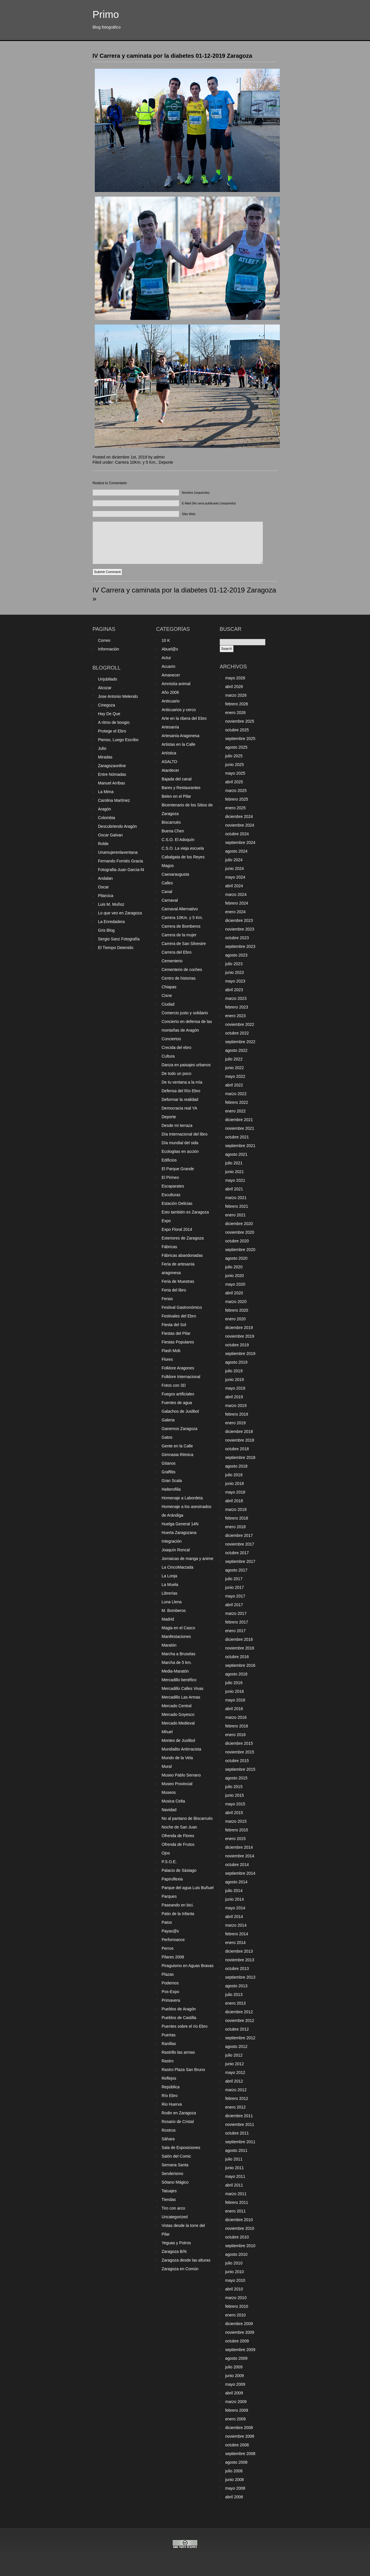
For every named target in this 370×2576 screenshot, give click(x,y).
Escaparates (173, 1186)
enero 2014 (235, 1942)
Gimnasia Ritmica (177, 1454)
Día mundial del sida (180, 1142)
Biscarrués (171, 822)
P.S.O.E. (169, 1861)
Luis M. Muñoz (111, 904)
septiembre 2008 (240, 2453)
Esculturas (171, 1194)
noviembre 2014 (239, 1856)
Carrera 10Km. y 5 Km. (135, 462)
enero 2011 (235, 2211)
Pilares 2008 (173, 1957)
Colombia (106, 817)
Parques (169, 1896)
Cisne (167, 995)
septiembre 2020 (240, 1249)
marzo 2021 (236, 1197)
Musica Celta (173, 1801)
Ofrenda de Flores (178, 1835)
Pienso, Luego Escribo (118, 739)
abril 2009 (234, 2393)
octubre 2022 (237, 1033)
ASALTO (169, 761)
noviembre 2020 (239, 1232)
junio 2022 (234, 1067)
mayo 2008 (235, 2488)
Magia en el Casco (178, 1628)
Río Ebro (169, 2095)
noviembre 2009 (239, 2332)
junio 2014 (234, 1899)
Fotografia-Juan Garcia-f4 (121, 869)
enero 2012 (235, 2107)
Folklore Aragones (178, 1368)
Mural (167, 1766)
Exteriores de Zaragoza (183, 1238)
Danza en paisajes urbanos (186, 1065)
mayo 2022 (235, 1076)
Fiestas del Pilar (176, 1333)
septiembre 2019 (240, 1353)
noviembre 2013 (239, 1960)
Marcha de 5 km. (177, 1662)
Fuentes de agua (177, 1402)
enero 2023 (235, 1015)
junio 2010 (234, 2271)
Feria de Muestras (178, 1281)
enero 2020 (235, 1319)
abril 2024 (234, 885)
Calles (167, 883)
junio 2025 (234, 764)
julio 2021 (234, 1163)
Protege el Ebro (112, 731)
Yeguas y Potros (176, 2243)
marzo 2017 (236, 1613)
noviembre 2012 (239, 2020)
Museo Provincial (177, 1783)
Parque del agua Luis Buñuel (188, 1887)
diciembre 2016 (239, 1639)
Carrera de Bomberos (181, 926)
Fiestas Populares (178, 1342)
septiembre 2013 (240, 1977)
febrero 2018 (236, 1518)
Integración (172, 1541)
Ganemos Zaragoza (179, 1428)
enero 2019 (235, 1423)
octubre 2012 (237, 2029)
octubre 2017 (237, 1552)
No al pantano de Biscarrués (187, 1818)
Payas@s (170, 1931)
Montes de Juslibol (178, 1740)
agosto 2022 (236, 1050)
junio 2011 (234, 2167)
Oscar (103, 887)
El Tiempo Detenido (115, 947)
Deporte (166, 462)
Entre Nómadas (112, 774)
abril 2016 (234, 1708)
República (171, 2087)
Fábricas (169, 1246)
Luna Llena (172, 1602)
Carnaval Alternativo (180, 909)
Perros (167, 1948)
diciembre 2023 (239, 920)
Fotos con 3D (174, 1385)
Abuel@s (170, 649)
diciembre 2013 (239, 1951)
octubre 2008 (237, 2445)
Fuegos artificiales (178, 1394)
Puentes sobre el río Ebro (185, 2026)
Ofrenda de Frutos (178, 1844)
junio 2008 (234, 2479)
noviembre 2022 (239, 1024)
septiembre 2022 (240, 1041)
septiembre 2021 (240, 1145)
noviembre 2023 (239, 929)
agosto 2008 (236, 2462)
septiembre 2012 (240, 2038)
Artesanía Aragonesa (180, 735)
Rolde (103, 843)
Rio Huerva (172, 2104)
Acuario (168, 666)
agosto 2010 (236, 2254)
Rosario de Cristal (178, 2121)
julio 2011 (234, 2159)
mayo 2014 (235, 1908)
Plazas (168, 1974)
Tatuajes (169, 2191)
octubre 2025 (237, 730)
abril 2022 (234, 1085)
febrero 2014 (236, 1934)
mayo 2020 (235, 1284)
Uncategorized (175, 2217)
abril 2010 (234, 2289)
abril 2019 (234, 1397)
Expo (166, 1220)
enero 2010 (235, 2315)
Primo (105, 14)
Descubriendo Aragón (117, 826)
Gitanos (168, 1463)
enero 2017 (235, 1630)
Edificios (169, 1160)
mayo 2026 (235, 678)
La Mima (106, 791)
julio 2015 (234, 1786)
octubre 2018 (237, 1449)
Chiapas (169, 987)
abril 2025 (234, 782)
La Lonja (169, 1576)
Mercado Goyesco (178, 1714)
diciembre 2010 (239, 2219)
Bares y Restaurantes (181, 787)
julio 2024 (234, 860)
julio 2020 (234, 1267)
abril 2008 (234, 2497)
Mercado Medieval (178, 1723)
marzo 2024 (236, 894)
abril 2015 (234, 1812)
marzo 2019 (236, 1405)
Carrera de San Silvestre (184, 943)
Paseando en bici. (178, 1905)
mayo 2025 (235, 773)
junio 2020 (234, 1275)
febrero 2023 (236, 1007)
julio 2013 (234, 1994)
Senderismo (172, 2173)
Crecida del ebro (176, 1047)
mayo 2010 (235, 2280)
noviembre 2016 (239, 1648)
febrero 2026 (236, 704)
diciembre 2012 (239, 2012)
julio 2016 (234, 1682)
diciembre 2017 (239, 1535)
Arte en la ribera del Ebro (184, 718)
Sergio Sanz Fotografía (119, 939)
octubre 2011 (237, 2133)
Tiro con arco (173, 2208)
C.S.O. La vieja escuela (183, 848)
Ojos (166, 1853)
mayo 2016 (235, 1700)
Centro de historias (179, 978)
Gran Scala (172, 1480)
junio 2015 (234, 1795)
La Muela (170, 1584)
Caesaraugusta (175, 874)
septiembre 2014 (240, 1873)
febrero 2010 (236, 2306)
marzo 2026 (236, 695)
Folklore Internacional (181, 1376)
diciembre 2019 (239, 1327)
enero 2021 (235, 1215)
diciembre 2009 (239, 2323)
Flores (167, 1359)
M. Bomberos (174, 1610)
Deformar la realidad (180, 1099)
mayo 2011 (235, 2176)
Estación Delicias (177, 1203)
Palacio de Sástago (179, 1870)
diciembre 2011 (239, 2115)
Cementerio (172, 961)
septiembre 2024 (240, 842)
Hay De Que (109, 713)
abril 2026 (234, 686)
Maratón (169, 1645)
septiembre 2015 (240, 1769)
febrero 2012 (236, 2098)
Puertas (168, 2035)
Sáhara (168, 2139)
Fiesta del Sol (174, 1324)
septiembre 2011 (240, 2141)
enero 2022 (235, 1111)
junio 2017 (234, 1587)
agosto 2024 (236, 851)
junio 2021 (234, 1171)
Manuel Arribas (111, 783)
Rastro (167, 2061)
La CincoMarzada (177, 1567)
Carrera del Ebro (177, 952)
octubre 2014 (237, 1864)
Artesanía (170, 727)
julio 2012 (234, 2055)
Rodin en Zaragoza (179, 2113)
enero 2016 (235, 1734)
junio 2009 (234, 2375)
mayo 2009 (235, 2384)
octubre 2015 (237, 1760)
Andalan (105, 878)
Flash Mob (171, 1350)
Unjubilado (107, 679)
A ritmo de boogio (114, 722)
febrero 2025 (236, 799)
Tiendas (169, 2199)
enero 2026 (235, 712)
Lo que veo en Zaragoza (120, 913)
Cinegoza (106, 705)
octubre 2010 (237, 2237)
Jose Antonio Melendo (118, 696)
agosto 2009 (236, 2358)
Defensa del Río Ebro (181, 1090)
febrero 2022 (236, 1102)
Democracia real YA (179, 1108)
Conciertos (171, 1039)
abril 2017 (234, 1604)
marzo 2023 (236, 998)
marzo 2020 (236, 1301)
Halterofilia (171, 1489)
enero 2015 (235, 1838)
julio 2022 (234, 1059)
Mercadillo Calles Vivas (182, 1688)
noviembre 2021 (239, 1128)
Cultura (168, 1056)
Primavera (171, 2000)
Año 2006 (170, 692)
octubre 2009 (237, 2341)
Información (108, 649)
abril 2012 (234, 2081)
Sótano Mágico (175, 2182)
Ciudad (168, 1004)
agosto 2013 (236, 1986)
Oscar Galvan (110, 835)
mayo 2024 (235, 877)
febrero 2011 (236, 2202)
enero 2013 (235, 2003)
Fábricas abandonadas (182, 1255)
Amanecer (171, 675)
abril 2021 (234, 1189)
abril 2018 (234, 1500)
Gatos (167, 1437)
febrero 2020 (236, 1310)
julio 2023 (234, 963)
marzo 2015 (236, 1821)
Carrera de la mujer (179, 935)
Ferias (167, 1298)
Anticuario (171, 701)
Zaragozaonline (112, 765)
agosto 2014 (236, 1882)
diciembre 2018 (239, 1431)
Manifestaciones (176, 1636)
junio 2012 (234, 2063)
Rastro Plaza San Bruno (183, 2069)
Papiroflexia (172, 1879)
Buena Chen (173, 831)
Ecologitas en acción (180, 1151)
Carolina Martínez (114, 800)
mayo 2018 (235, 1492)
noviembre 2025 (239, 721)
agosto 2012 (236, 2046)
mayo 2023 (235, 981)
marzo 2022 (236, 1093)
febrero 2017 (236, 1622)
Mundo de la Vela (177, 1757)
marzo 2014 (236, 1925)
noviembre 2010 (239, 2228)
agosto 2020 (236, 1258)
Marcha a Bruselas (178, 1654)
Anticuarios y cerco (179, 709)
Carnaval (170, 900)
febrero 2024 (236, 903)
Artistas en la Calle (178, 744)
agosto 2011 (236, 2150)
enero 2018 (235, 1526)
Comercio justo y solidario (185, 1013)
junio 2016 (234, 1691)
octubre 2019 (237, 1345)
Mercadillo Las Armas (181, 1697)
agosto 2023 (236, 955)
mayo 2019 (235, 1388)
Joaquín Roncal (176, 1550)
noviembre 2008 (239, 2436)
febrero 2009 (236, 2410)
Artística (169, 753)
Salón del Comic (176, 2156)
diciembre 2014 (239, 1847)
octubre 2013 (237, 1968)
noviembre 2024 (239, 825)
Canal (167, 891)
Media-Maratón (175, 1671)
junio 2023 (234, 972)
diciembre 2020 (239, 1223)
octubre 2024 (237, 834)
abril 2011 (234, 2185)
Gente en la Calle (177, 1446)
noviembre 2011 (239, 2124)
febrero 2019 (236, 1414)
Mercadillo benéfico (179, 1679)
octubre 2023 (237, 937)
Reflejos (169, 2078)
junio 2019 (234, 1379)
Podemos (170, 1983)
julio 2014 (234, 1890)
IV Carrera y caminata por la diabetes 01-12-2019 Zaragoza (172, 56)
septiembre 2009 (240, 2349)
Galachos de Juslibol (180, 1411)
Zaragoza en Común (180, 2268)
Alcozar (105, 687)
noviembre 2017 (239, 1544)
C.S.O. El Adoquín (178, 839)
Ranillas (169, 2043)
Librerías (169, 1593)
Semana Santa (175, 2165)
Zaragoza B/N (174, 2251)
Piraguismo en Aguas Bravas (188, 1965)
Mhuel (167, 1731)
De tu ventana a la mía (182, 1082)
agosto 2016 (236, 1674)
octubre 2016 (237, 1656)
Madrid (168, 1619)
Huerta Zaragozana (179, 1532)
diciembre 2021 (239, 1119)
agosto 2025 (236, 747)
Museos (169, 1792)
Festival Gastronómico (182, 1307)
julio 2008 (234, 2471)
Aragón (104, 809)
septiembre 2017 (240, 1561)
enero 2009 (235, 2419)
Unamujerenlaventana (118, 852)
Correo (104, 640)
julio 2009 (234, 2367)
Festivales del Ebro (179, 1316)
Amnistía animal (176, 683)
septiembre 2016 (240, 1665)
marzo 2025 (236, 790)
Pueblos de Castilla (179, 2017)
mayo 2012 (235, 2072)
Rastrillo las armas (178, 2052)
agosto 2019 (236, 1362)
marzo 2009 (236, 2401)
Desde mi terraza (177, 1125)
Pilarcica (105, 895)
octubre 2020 (237, 1241)
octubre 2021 (237, 1137)
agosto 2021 (236, 1154)
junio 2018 (234, 1483)
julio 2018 (234, 1474)
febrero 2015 (236, 1830)
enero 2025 (235, 808)
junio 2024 (234, 868)
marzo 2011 (236, 2193)
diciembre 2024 (239, 816)
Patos (167, 1922)
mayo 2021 (235, 1180)
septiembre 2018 (240, 1457)
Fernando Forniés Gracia (120, 861)
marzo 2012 (236, 2089)
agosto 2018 (236, 1466)
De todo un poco (176, 1073)
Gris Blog (106, 930)
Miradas (105, 757)
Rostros (168, 2130)
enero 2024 (235, 911)
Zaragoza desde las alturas (186, 2260)
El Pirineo (170, 1177)
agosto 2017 (236, 1570)
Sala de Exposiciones (181, 2147)
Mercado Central (177, 1705)
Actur (166, 657)
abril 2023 (234, 989)
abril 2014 (234, 1916)
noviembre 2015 (239, 1752)
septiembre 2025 (240, 738)
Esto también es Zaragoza (185, 1212)
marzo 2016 (236, 1717)
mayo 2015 (235, 1804)
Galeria (168, 1420)
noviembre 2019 (239, 1336)
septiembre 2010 (240, 2245)
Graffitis (168, 1472)
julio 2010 (234, 2263)
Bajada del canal (177, 779)
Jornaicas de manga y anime (187, 1558)
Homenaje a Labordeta (182, 1498)
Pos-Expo (170, 1991)
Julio (102, 748)
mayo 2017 (235, 1596)
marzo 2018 (236, 1509)
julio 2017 (234, 1578)
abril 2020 (234, 1293)
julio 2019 (234, 1371)
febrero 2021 (236, 1206)
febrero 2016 (236, 1726)
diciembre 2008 (239, 2427)
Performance (173, 1939)
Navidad (169, 1809)
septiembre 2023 (240, 946)
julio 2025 (234, 756)
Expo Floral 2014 (177, 1229)
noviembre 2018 (239, 1440)
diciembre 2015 (239, 1743)
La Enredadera (111, 921)
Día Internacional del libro (185, 1134)
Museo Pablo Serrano (181, 1775)
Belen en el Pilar (176, 796)
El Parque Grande (178, 1168)
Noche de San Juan (179, 1827)
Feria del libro (174, 1290)
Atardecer (170, 770)
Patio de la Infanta (178, 1913)
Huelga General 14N (180, 1524)
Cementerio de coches (182, 969)
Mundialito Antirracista (181, 1749)
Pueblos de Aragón (179, 2009)
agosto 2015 (236, 1778)
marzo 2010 (236, 2297)
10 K (166, 640)
